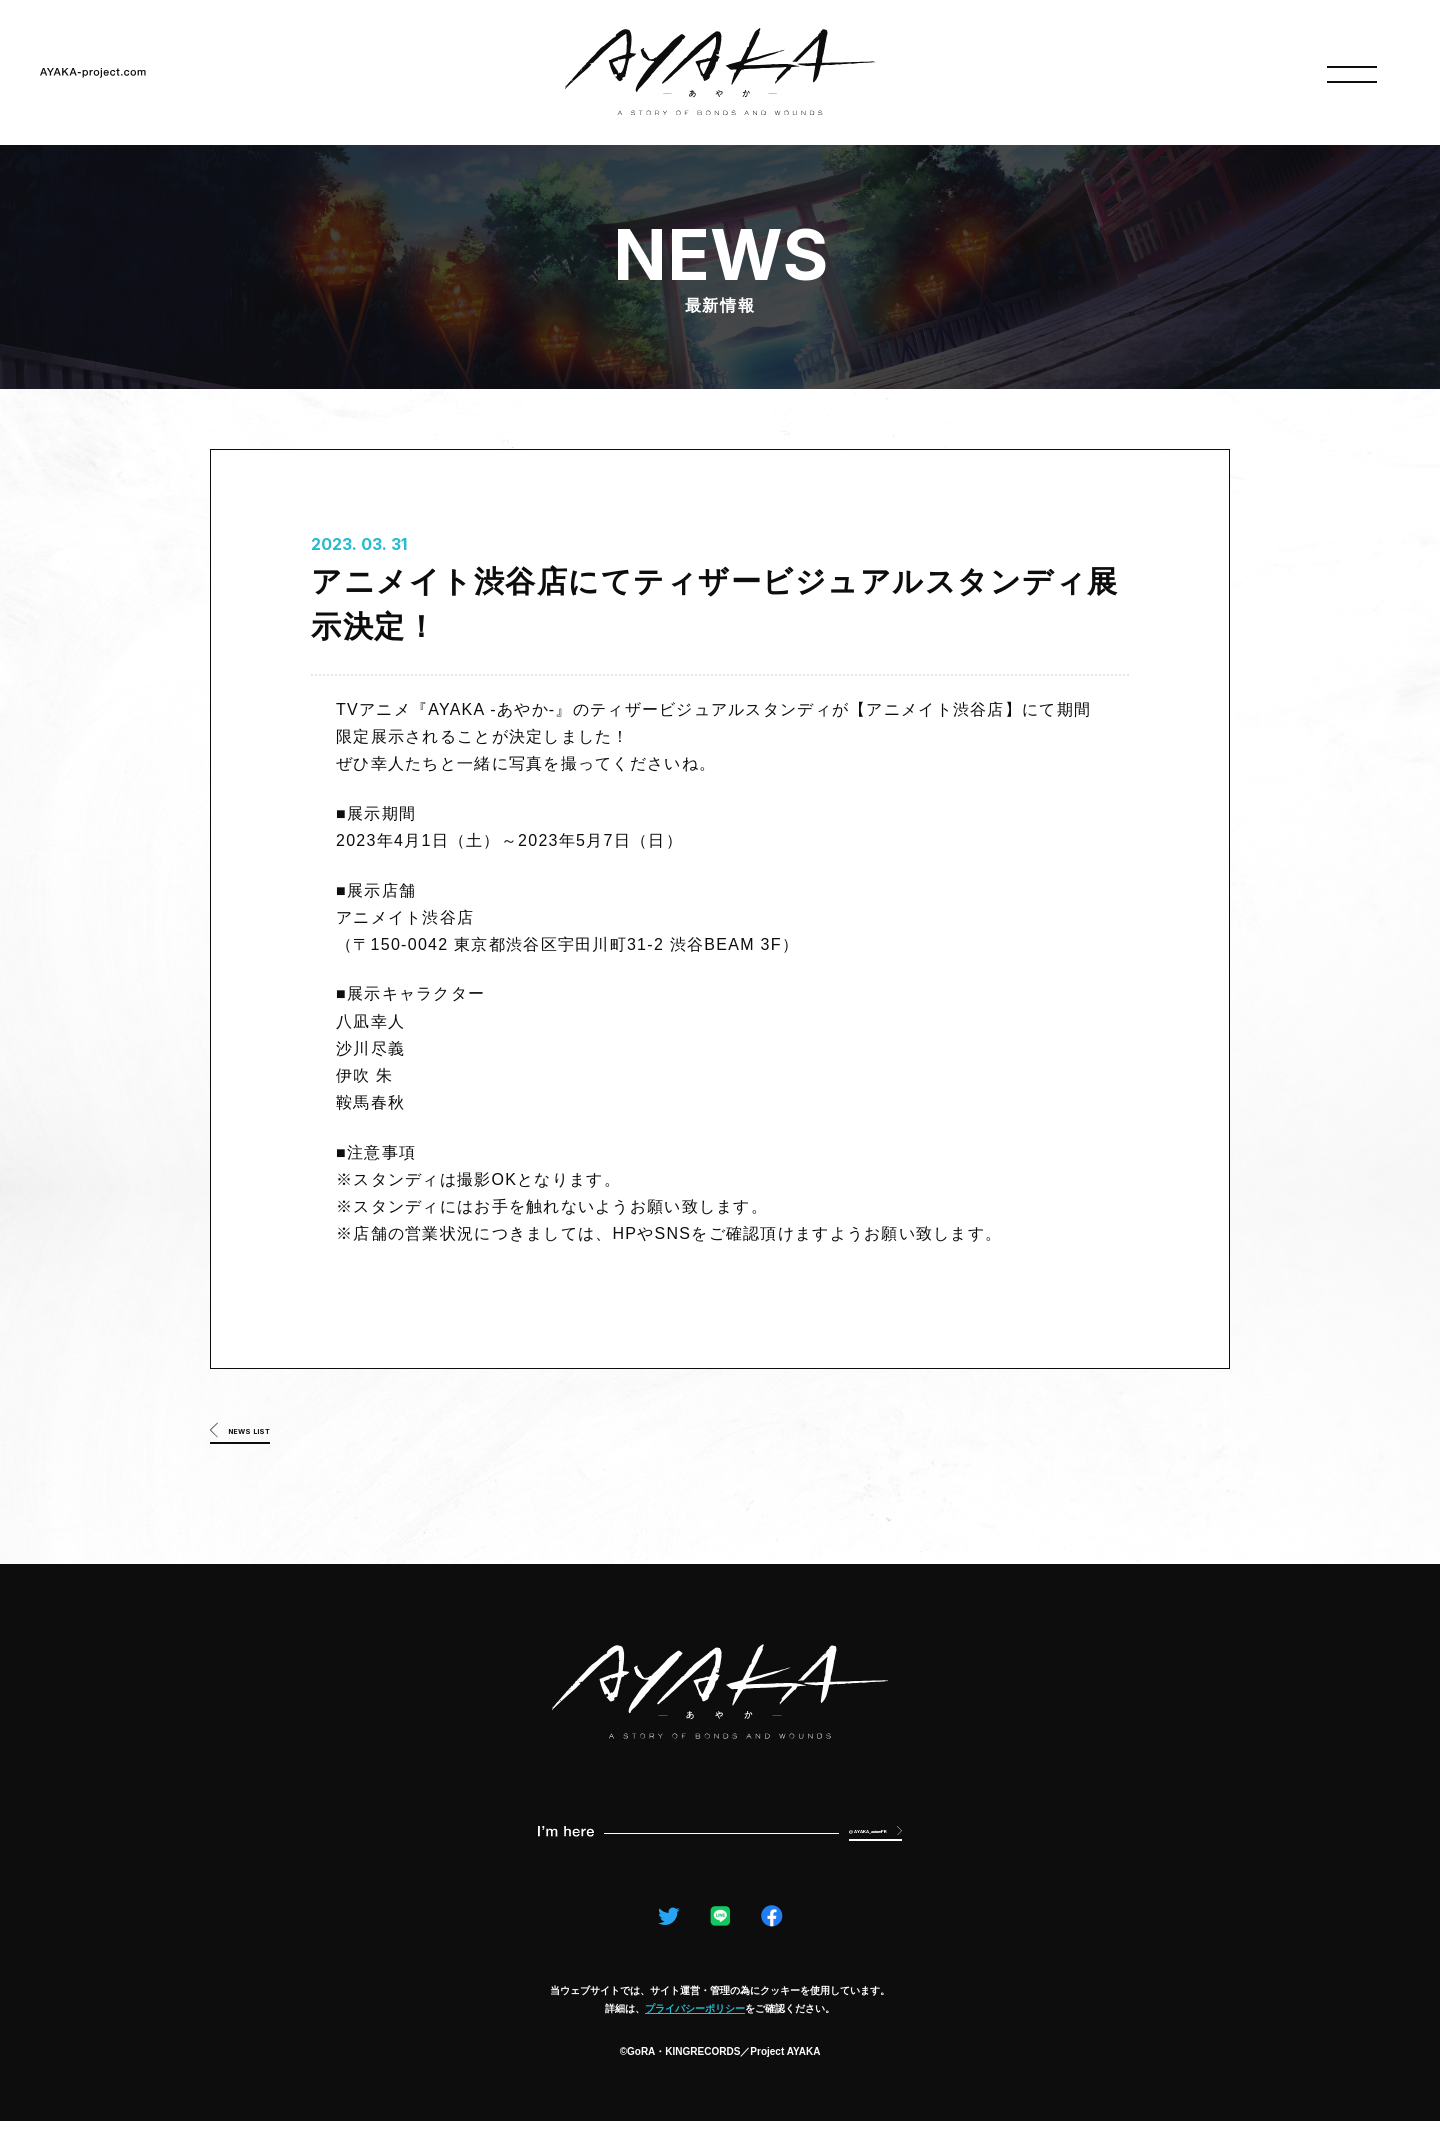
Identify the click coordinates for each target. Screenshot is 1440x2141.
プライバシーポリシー (695, 2028)
